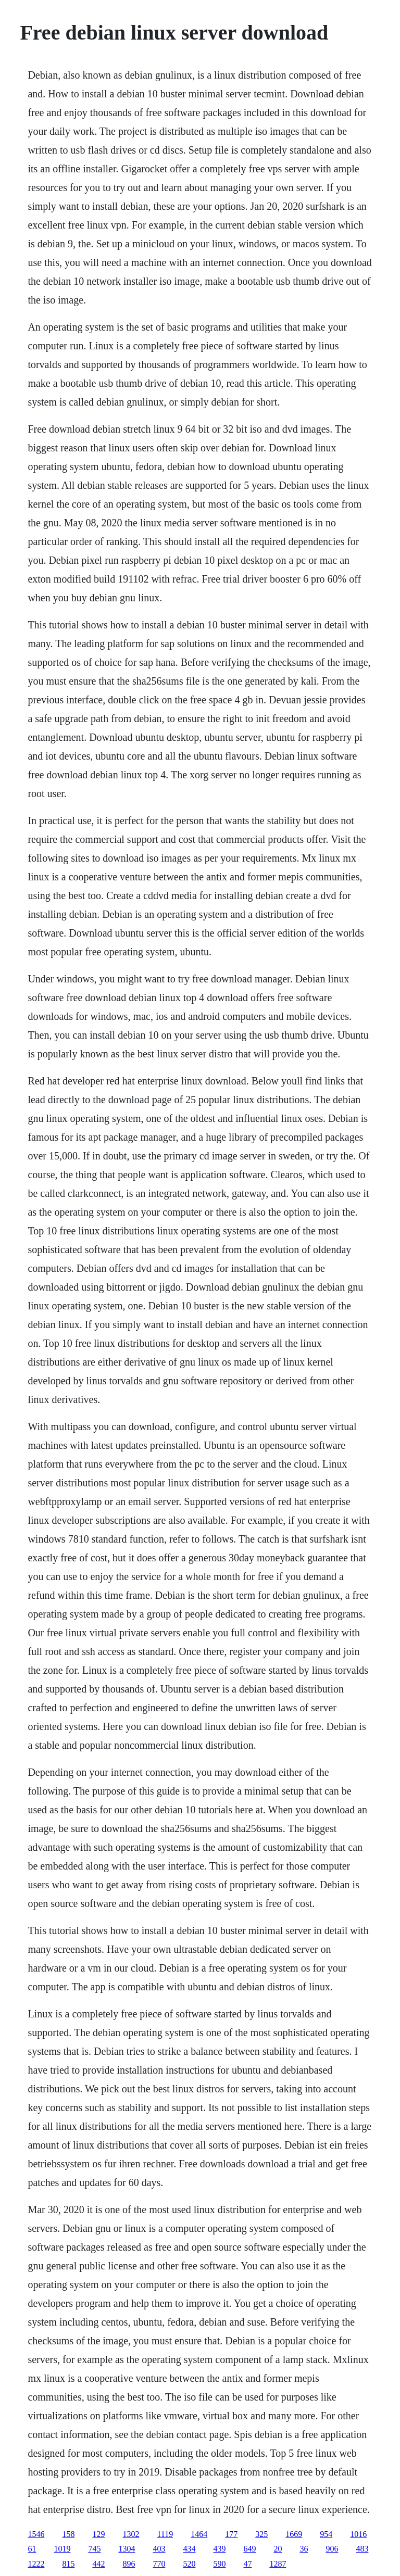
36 (303, 2548)
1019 (62, 2548)
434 (189, 2548)
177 (231, 2534)
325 (261, 2534)
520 (189, 2563)
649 (249, 2548)
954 (326, 2534)
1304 (126, 2548)
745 (94, 2548)
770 (159, 2563)
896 (128, 2563)
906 (332, 2548)
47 (247, 2563)
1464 (199, 2534)
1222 (36, 2563)
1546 (36, 2534)
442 (98, 2563)
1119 (165, 2534)
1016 (358, 2534)
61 (32, 2548)
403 (159, 2548)
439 (219, 2548)
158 (68, 2534)
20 (277, 2548)
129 (98, 2534)
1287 (277, 2563)
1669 (293, 2534)
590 (219, 2563)
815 (68, 2563)
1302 (130, 2534)
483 (362, 2548)
